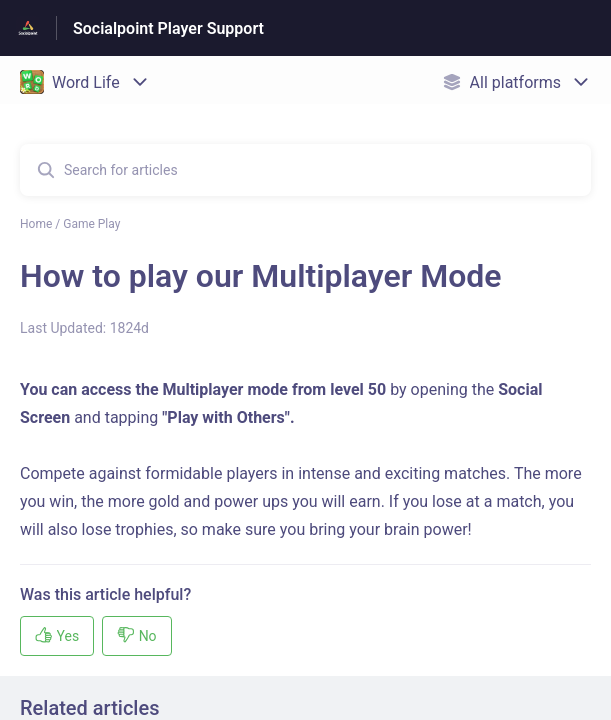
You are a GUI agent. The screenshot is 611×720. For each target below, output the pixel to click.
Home (36, 224)
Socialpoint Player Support (168, 28)
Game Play (91, 224)
